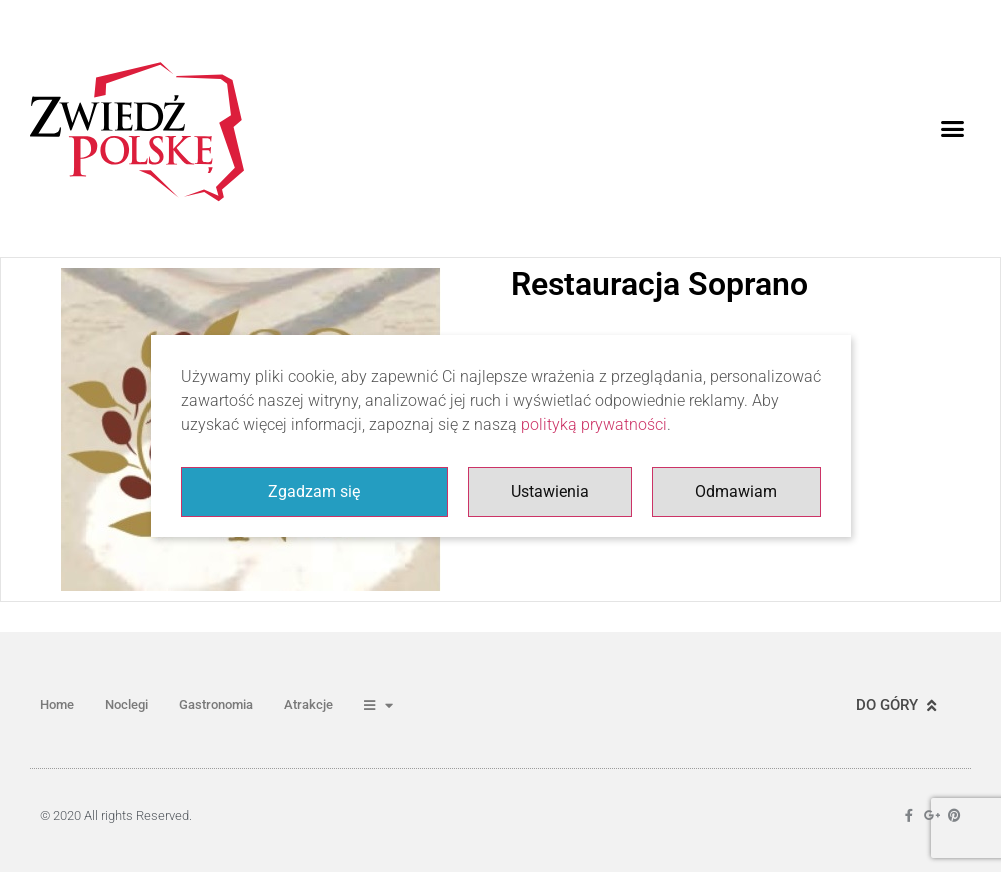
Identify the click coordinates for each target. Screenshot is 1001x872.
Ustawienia (550, 491)
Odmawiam (736, 491)
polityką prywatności (594, 424)
